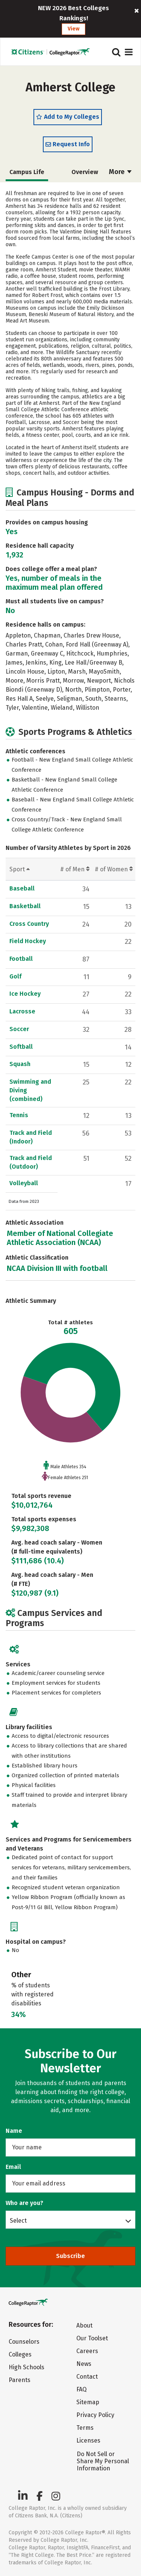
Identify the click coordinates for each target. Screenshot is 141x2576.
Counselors (24, 2341)
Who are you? (24, 2202)
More (120, 172)
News (83, 2363)
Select (18, 2220)
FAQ (81, 2389)
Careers (87, 2351)
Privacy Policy (95, 2415)
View (73, 29)
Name (14, 2130)
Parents (19, 2380)
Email (13, 2166)
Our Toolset (92, 2338)
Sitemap (87, 2402)
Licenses (88, 2440)
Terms (85, 2427)
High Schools (26, 2367)
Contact (87, 2376)
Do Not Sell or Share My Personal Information (103, 2461)
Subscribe (70, 2255)
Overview (84, 172)
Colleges (20, 2354)
